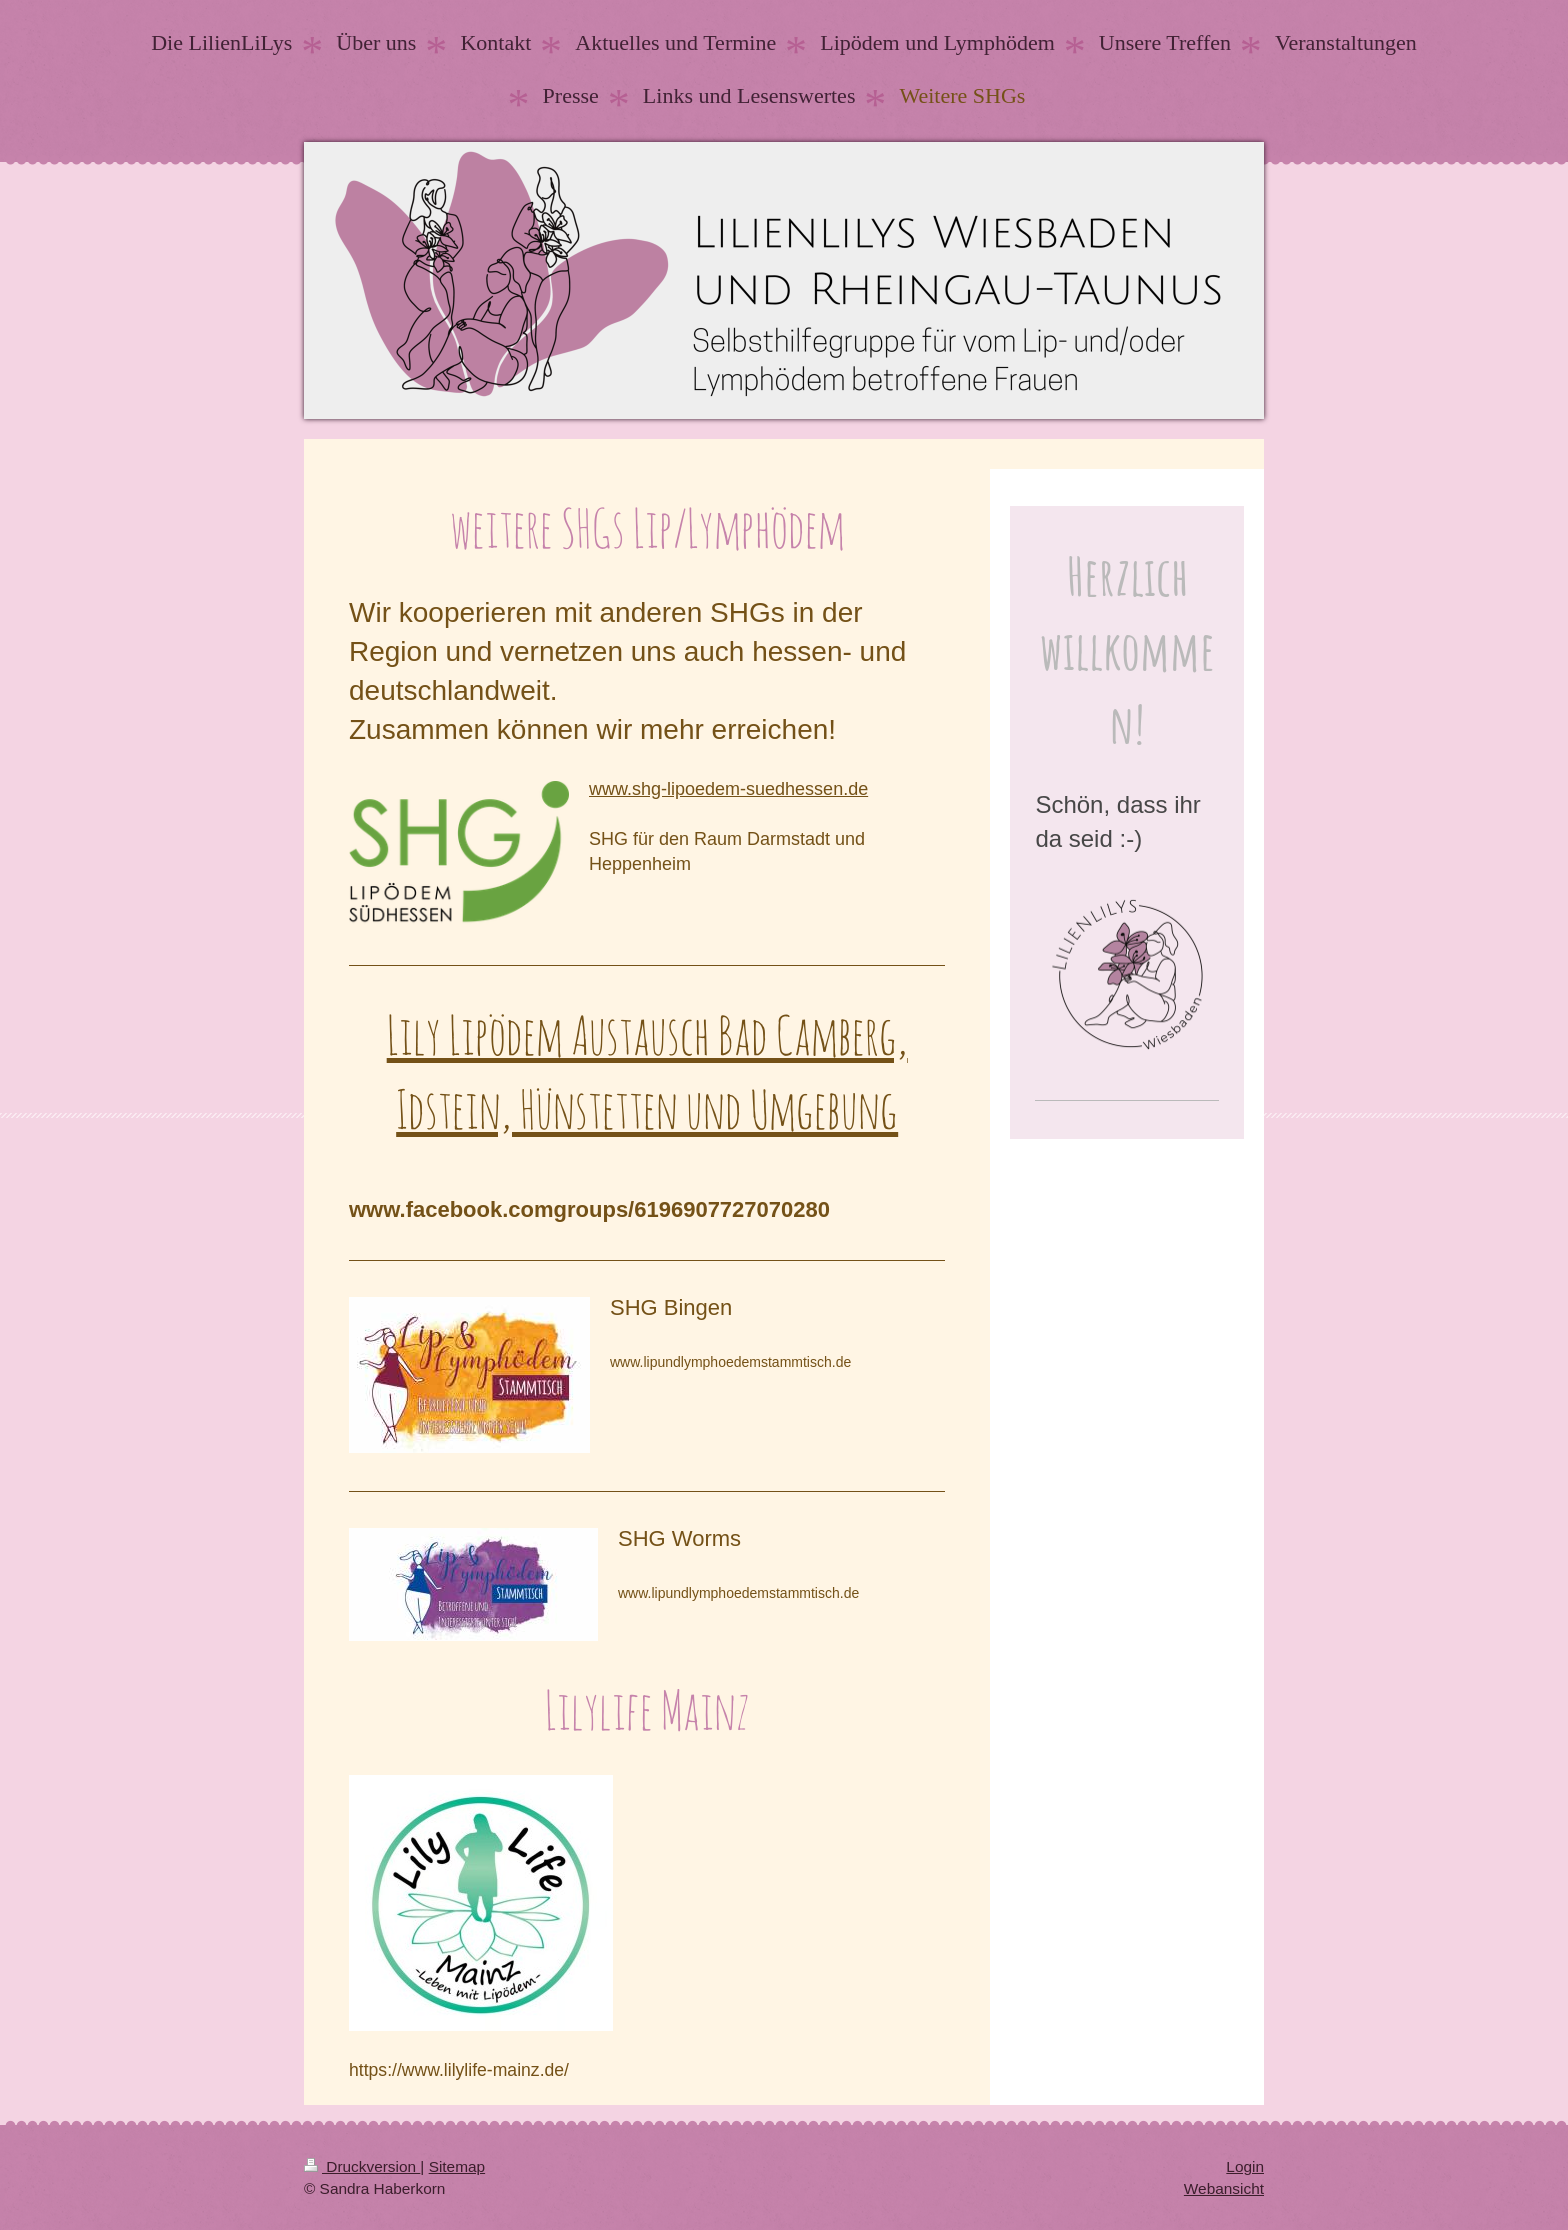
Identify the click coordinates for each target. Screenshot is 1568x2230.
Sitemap (457, 2166)
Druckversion (362, 2166)
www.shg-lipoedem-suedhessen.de (728, 789)
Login (1245, 2166)
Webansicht (1224, 2188)
